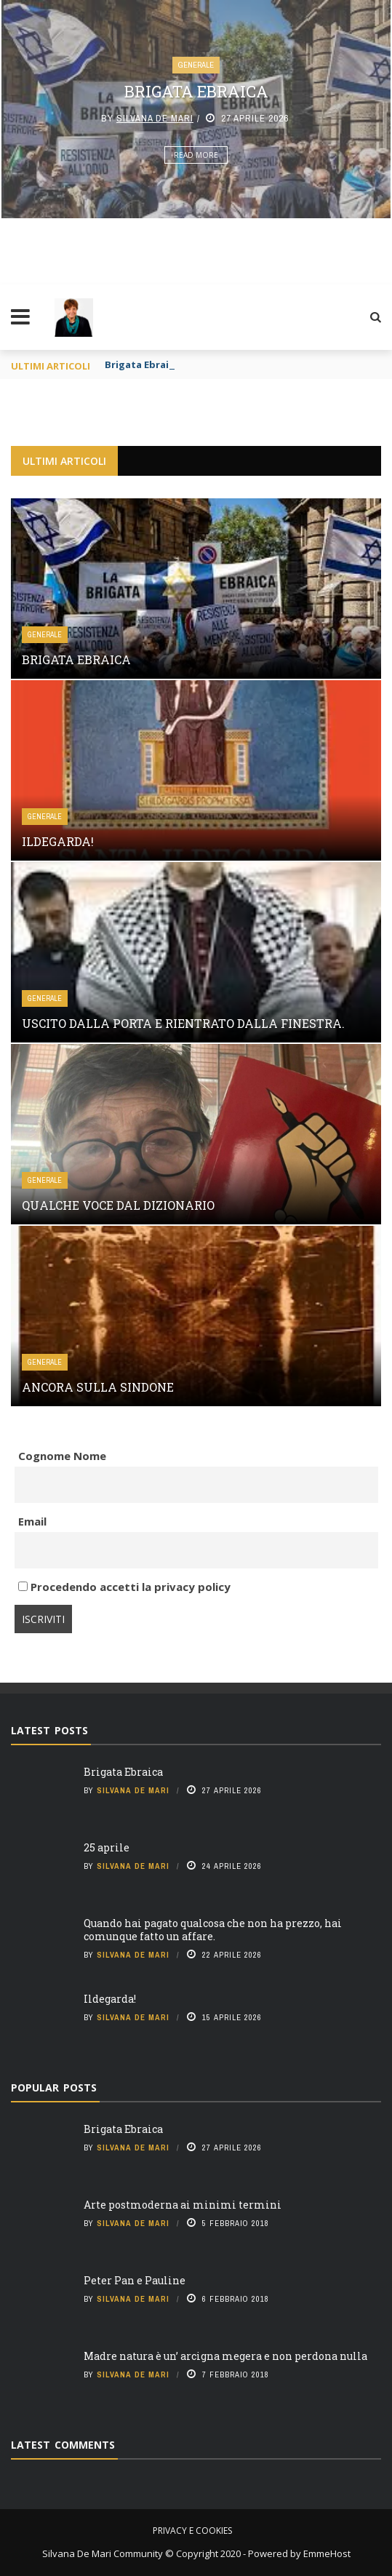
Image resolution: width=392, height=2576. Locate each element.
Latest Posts (49, 1730)
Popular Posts (54, 2087)
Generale (196, 65)
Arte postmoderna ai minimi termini (182, 2205)
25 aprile (106, 1847)
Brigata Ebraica (196, 91)
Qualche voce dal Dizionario (118, 1205)
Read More (196, 155)
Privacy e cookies (192, 2530)
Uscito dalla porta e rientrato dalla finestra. (183, 1023)
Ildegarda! (58, 841)
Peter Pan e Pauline (134, 2280)
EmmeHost (326, 2553)
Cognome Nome (62, 1455)
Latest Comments (63, 2445)
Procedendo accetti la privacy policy (124, 1586)
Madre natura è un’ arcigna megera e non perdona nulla (225, 2356)
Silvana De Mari (154, 118)
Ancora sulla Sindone (98, 1387)
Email (32, 1521)
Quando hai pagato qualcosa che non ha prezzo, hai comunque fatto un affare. (213, 1929)
